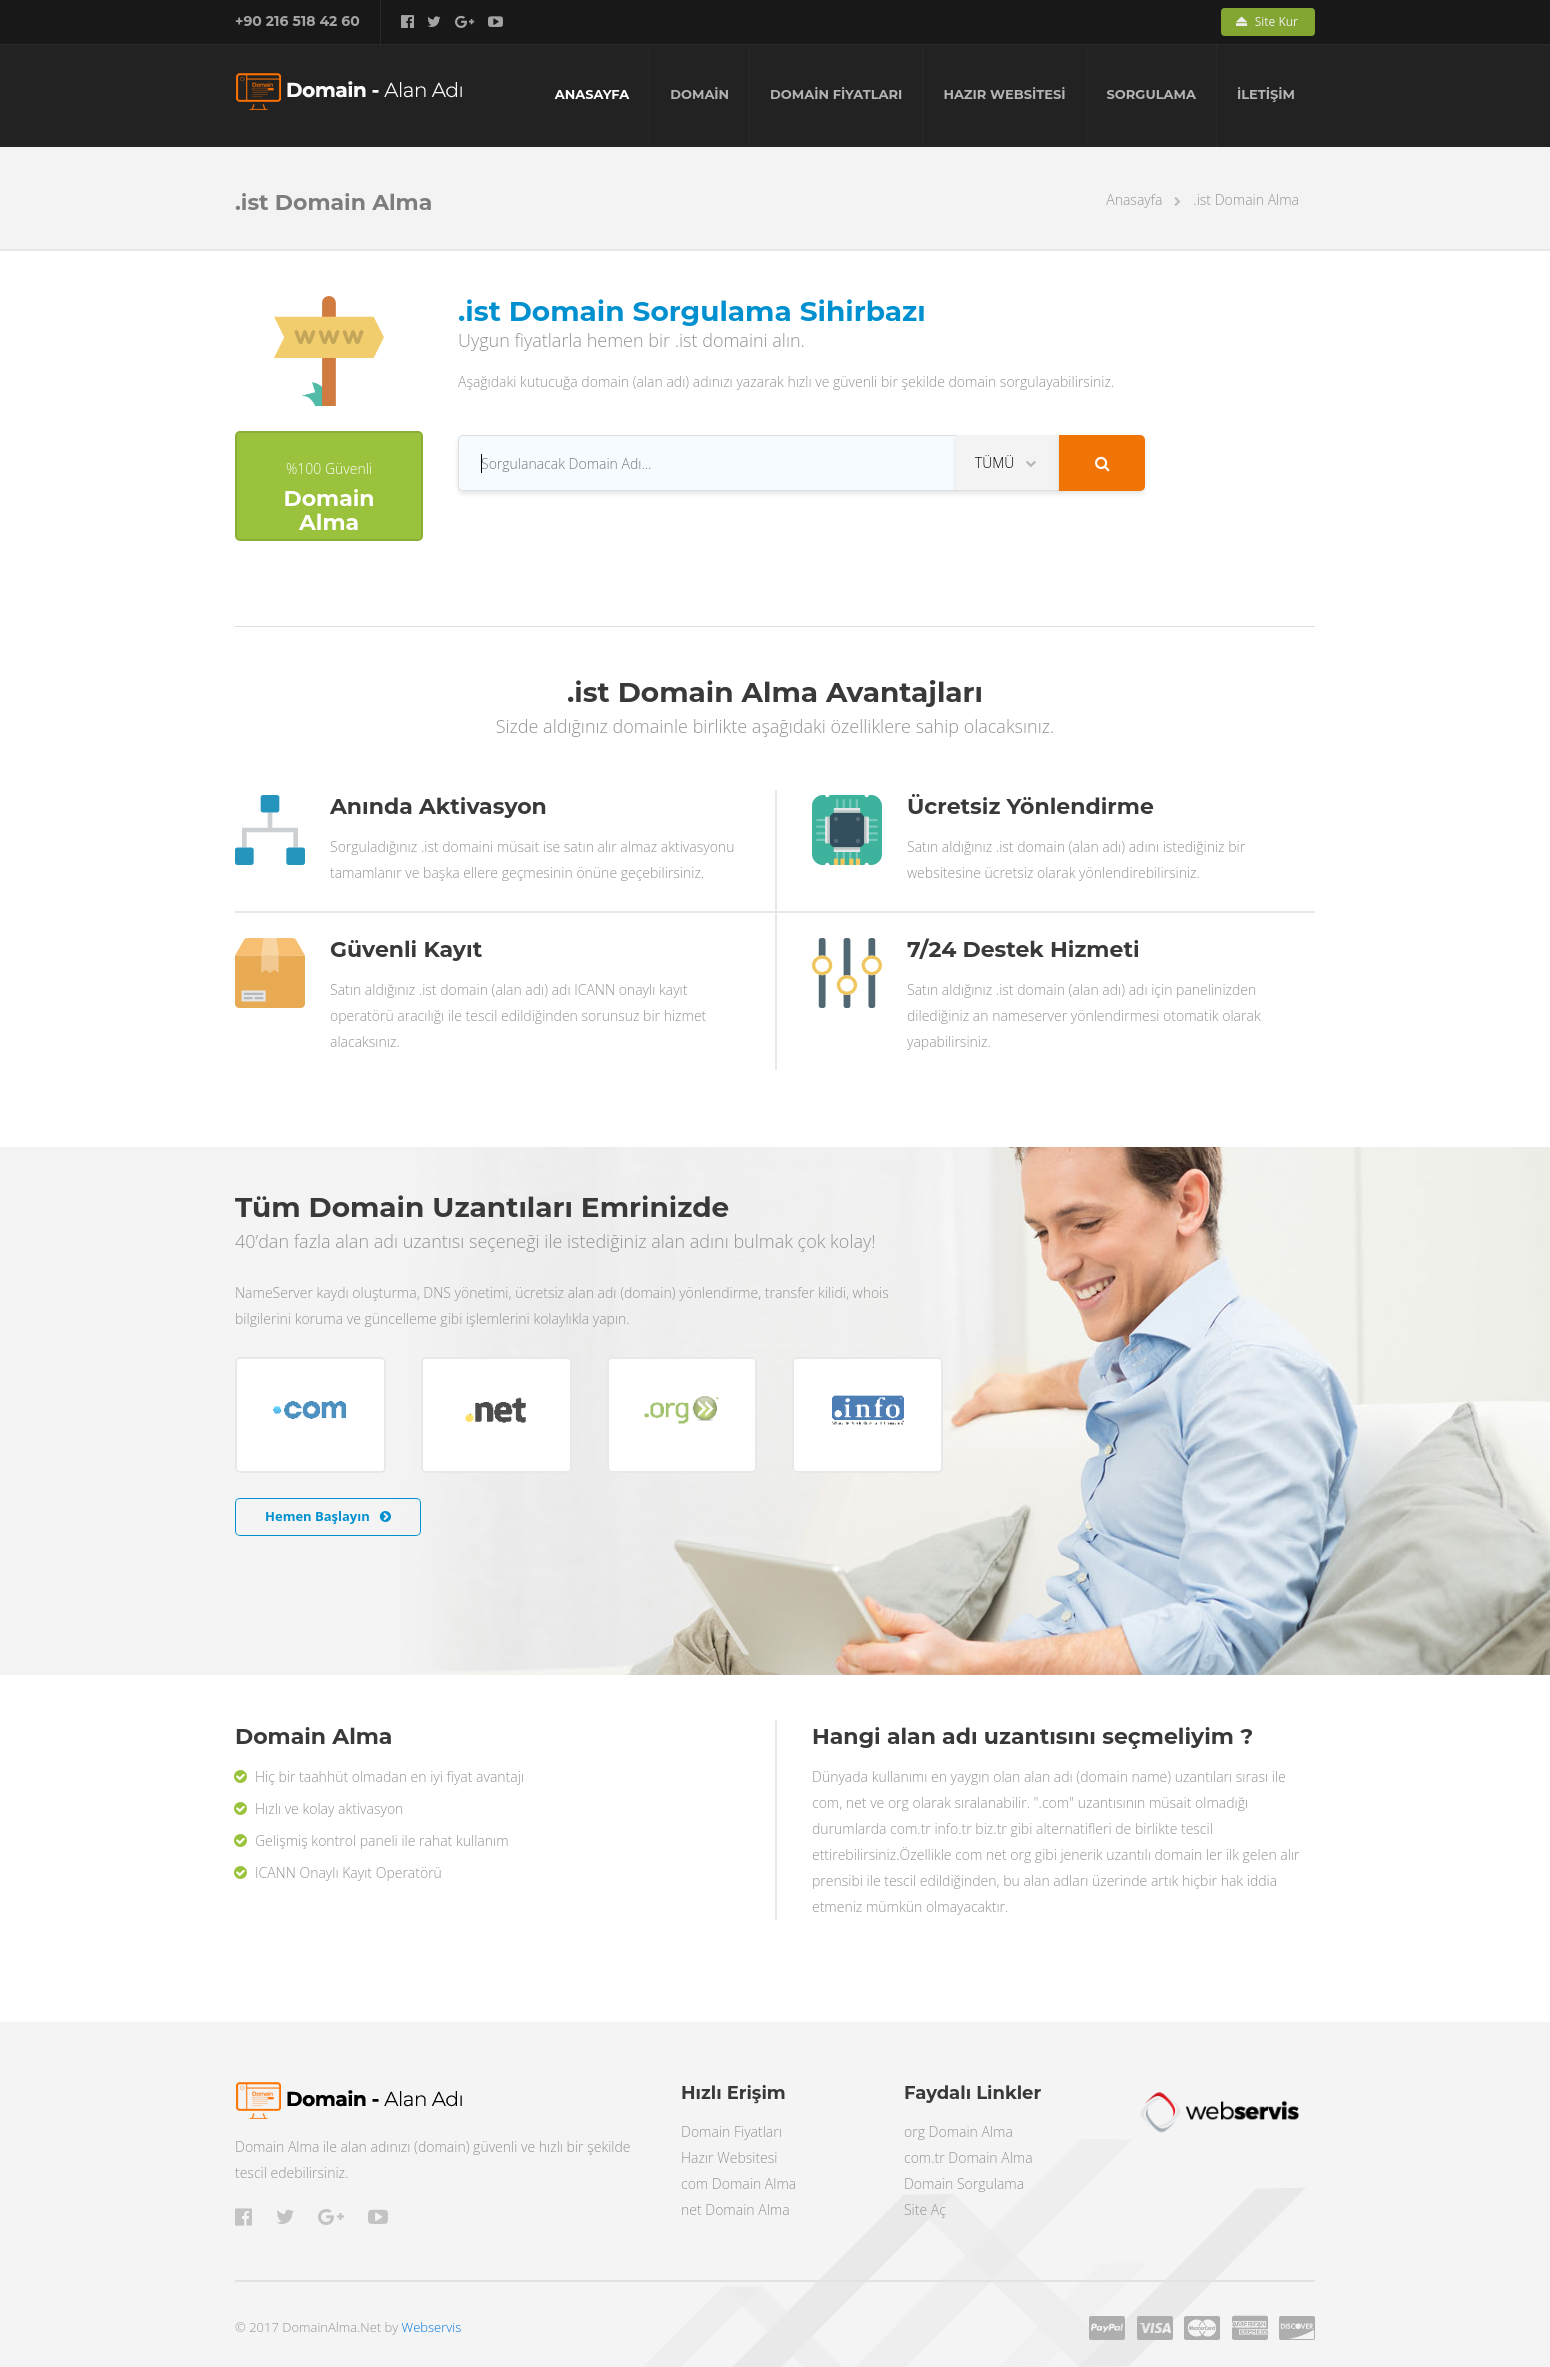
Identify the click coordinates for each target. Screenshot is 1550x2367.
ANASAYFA (592, 94)
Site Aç (925, 2209)
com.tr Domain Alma (968, 2157)
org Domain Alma (958, 2131)
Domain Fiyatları (731, 2131)
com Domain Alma (738, 2183)
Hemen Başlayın (328, 1516)
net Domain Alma (735, 2209)
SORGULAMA (1151, 94)
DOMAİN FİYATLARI (836, 94)
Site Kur (1267, 21)
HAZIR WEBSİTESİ (1004, 94)
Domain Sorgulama (964, 2183)
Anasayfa (1134, 199)
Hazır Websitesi (729, 2157)
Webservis (432, 2327)
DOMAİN (699, 94)
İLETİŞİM (1266, 94)
